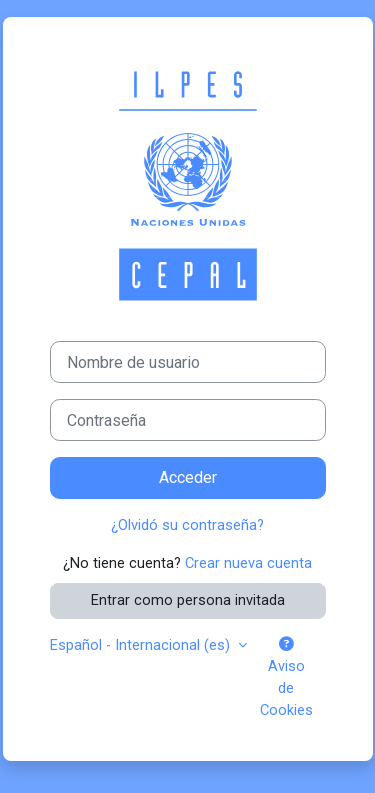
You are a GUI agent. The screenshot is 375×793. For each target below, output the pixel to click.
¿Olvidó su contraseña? (187, 525)
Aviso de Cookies (286, 678)
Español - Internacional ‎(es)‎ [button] (142, 645)
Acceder (188, 477)
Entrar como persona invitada (188, 600)
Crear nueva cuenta (248, 563)
